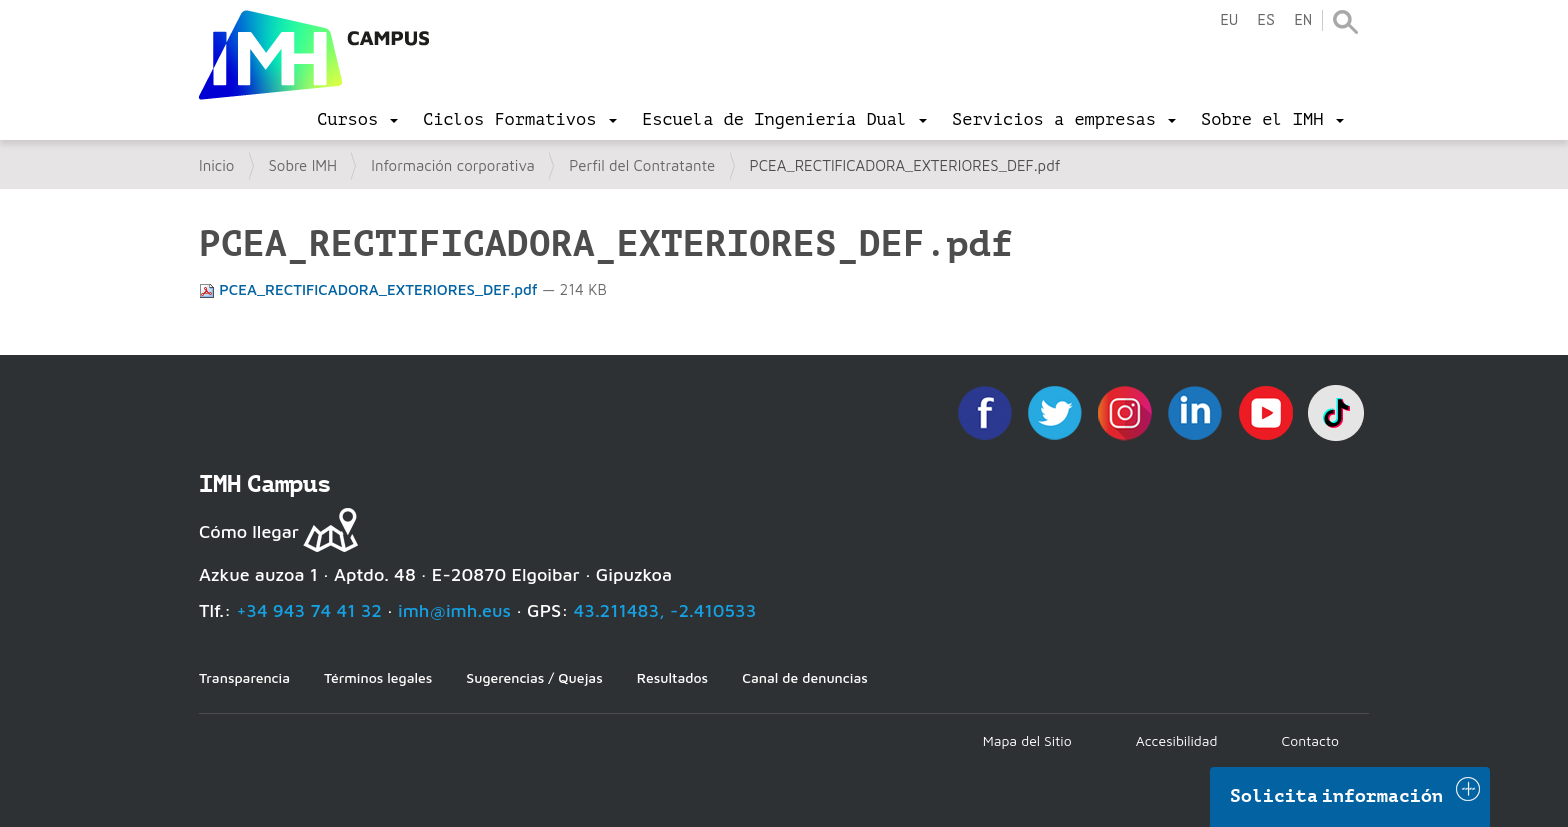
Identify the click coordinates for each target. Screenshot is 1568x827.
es (1266, 20)
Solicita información (1337, 796)
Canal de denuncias (805, 677)
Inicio (216, 165)
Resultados (672, 677)
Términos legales (378, 677)
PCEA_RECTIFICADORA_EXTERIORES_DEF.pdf (370, 289)
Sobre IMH (303, 165)
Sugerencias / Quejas (534, 677)
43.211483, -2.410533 (665, 610)
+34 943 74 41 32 (309, 610)
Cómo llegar (249, 531)
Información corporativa (453, 165)
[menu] (357, 120)
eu (1229, 20)
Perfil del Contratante (642, 165)
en (1303, 20)
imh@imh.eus (454, 610)
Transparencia (244, 677)
